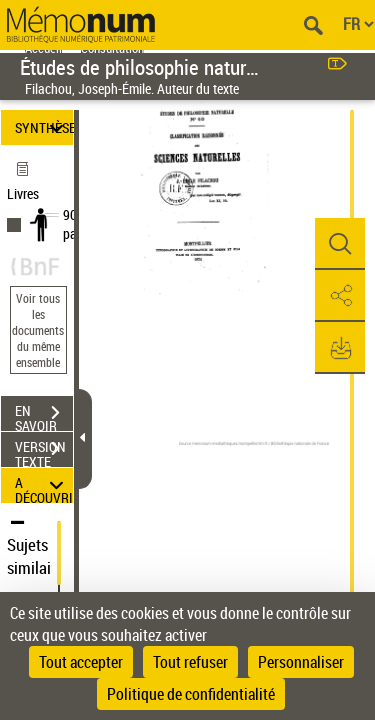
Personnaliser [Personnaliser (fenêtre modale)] (301, 662)
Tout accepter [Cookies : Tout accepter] (81, 662)
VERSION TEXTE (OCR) (44, 451)
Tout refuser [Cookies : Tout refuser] (190, 662)
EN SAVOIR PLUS (44, 415)
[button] (340, 244)
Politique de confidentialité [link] (191, 694)
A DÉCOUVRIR (44, 485)
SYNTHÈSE (44, 127)
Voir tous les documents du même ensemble (38, 330)
